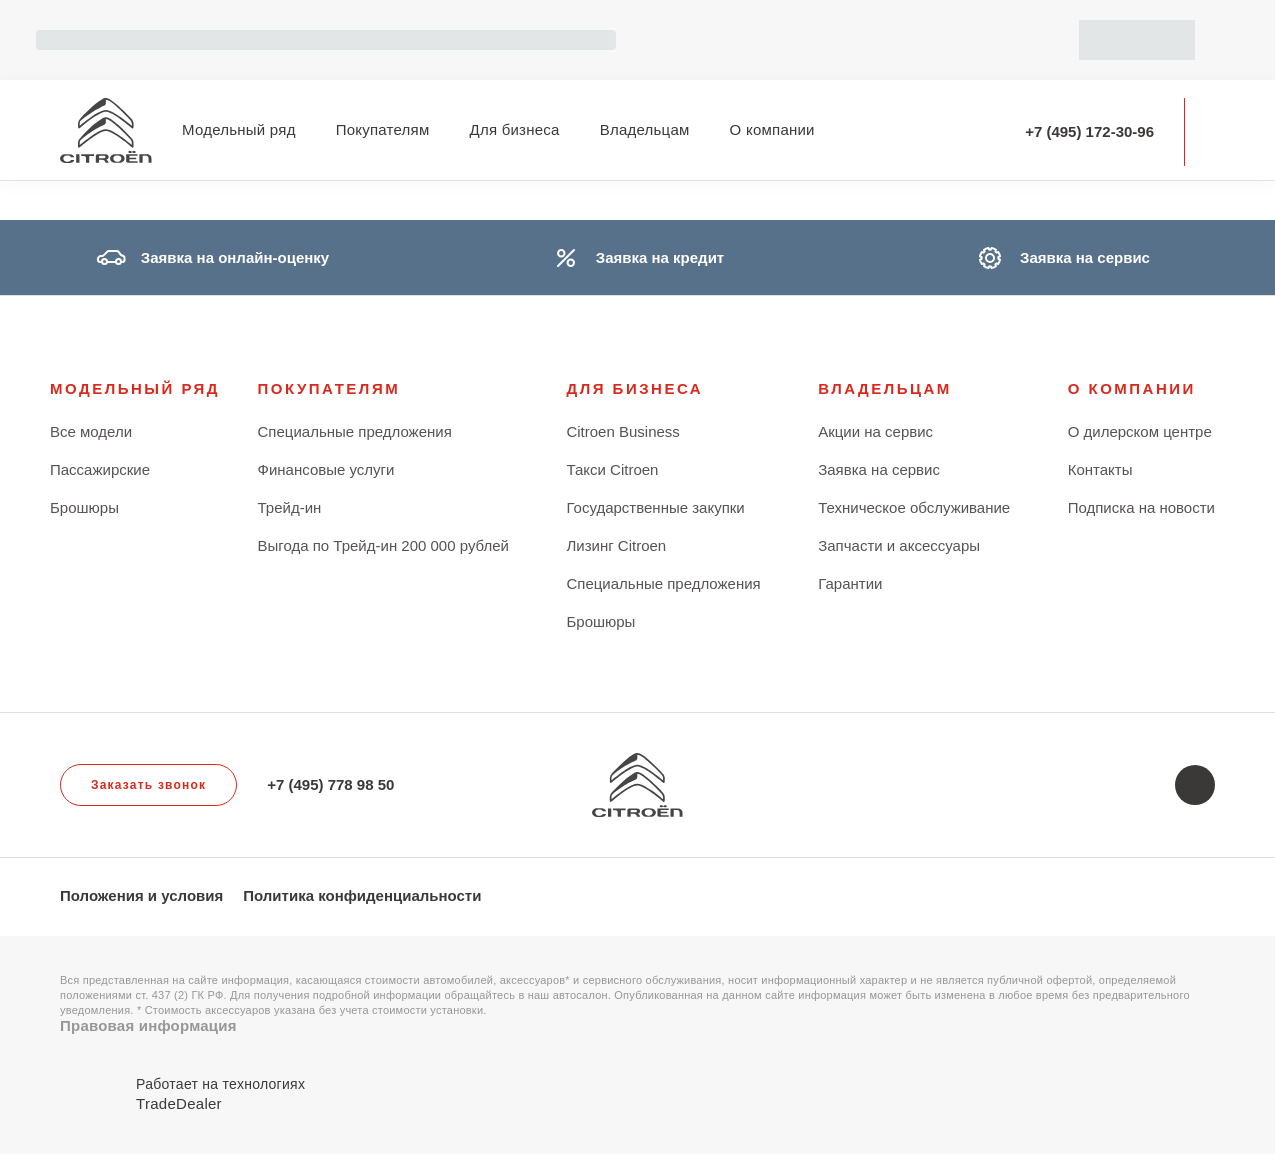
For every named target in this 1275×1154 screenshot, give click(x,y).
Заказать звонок (148, 785)
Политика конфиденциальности (362, 895)
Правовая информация (148, 1025)
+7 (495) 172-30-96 (1089, 131)
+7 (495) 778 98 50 (330, 784)
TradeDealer (179, 1103)
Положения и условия (141, 895)
